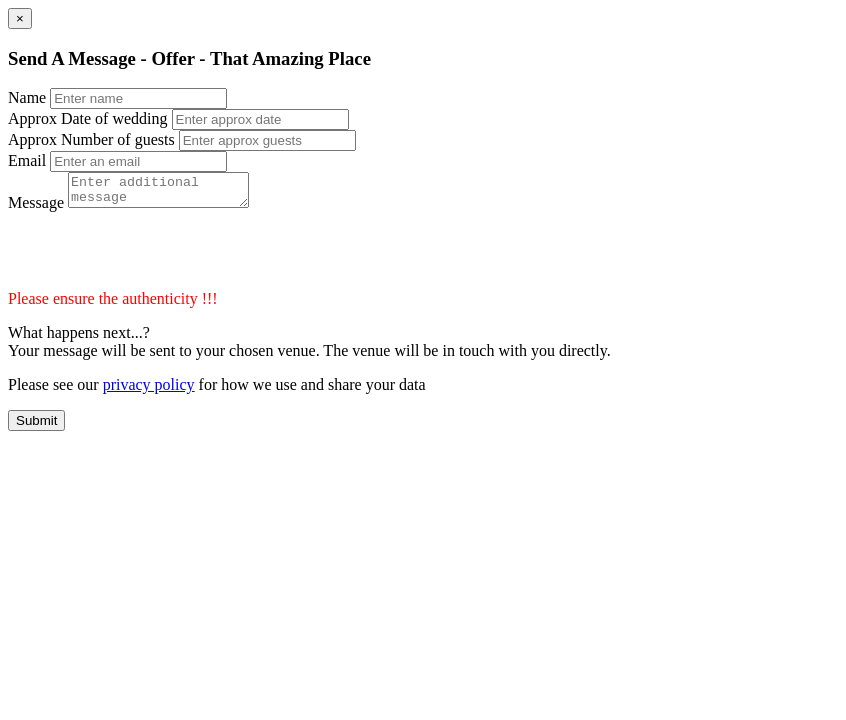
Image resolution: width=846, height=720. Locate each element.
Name (27, 97)
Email (27, 160)
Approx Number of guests (91, 139)
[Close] (20, 18)
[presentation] (160, 257)
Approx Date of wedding (88, 118)
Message (36, 208)
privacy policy (149, 390)
